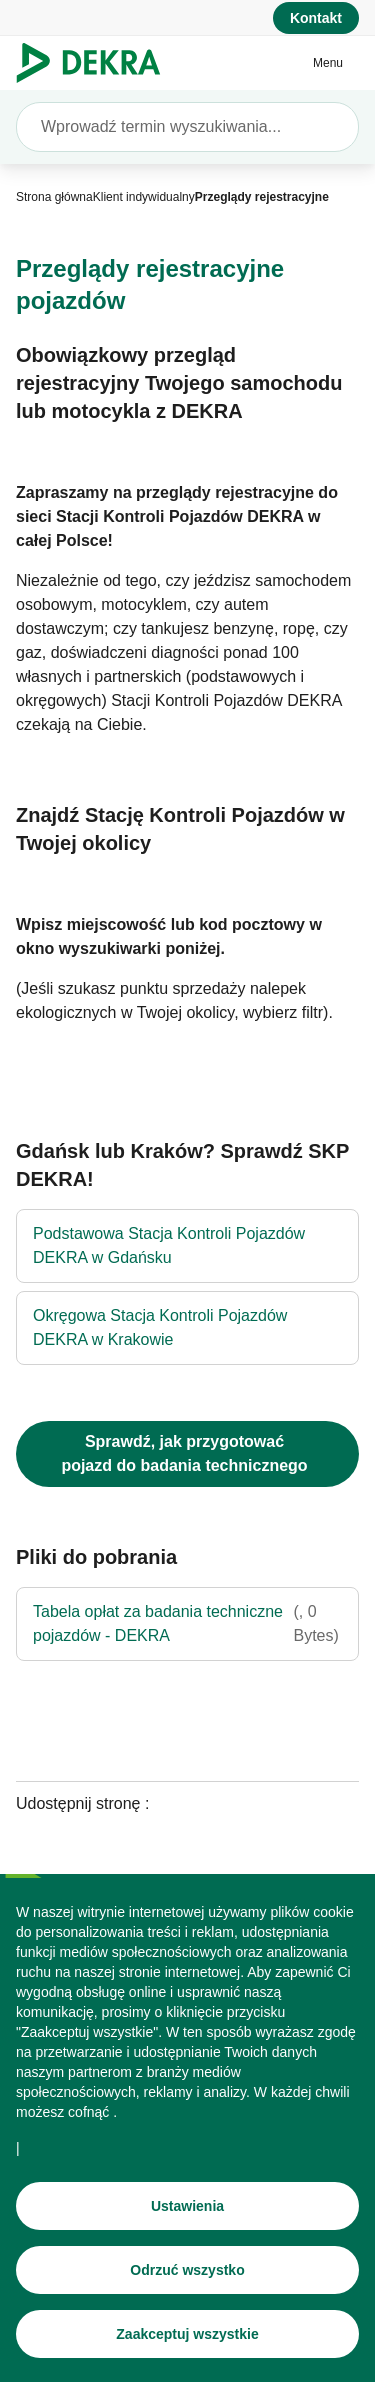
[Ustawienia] (187, 2214)
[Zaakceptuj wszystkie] (187, 2342)
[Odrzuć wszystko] (187, 2278)
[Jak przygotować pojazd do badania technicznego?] (187, 1454)
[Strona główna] (54, 197)
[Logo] (96, 63)
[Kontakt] (316, 18)
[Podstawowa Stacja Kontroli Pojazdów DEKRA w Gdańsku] (187, 1246)
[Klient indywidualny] (144, 197)
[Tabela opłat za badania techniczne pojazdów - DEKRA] (187, 1624)
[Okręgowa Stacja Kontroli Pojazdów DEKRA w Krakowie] (187, 1328)
